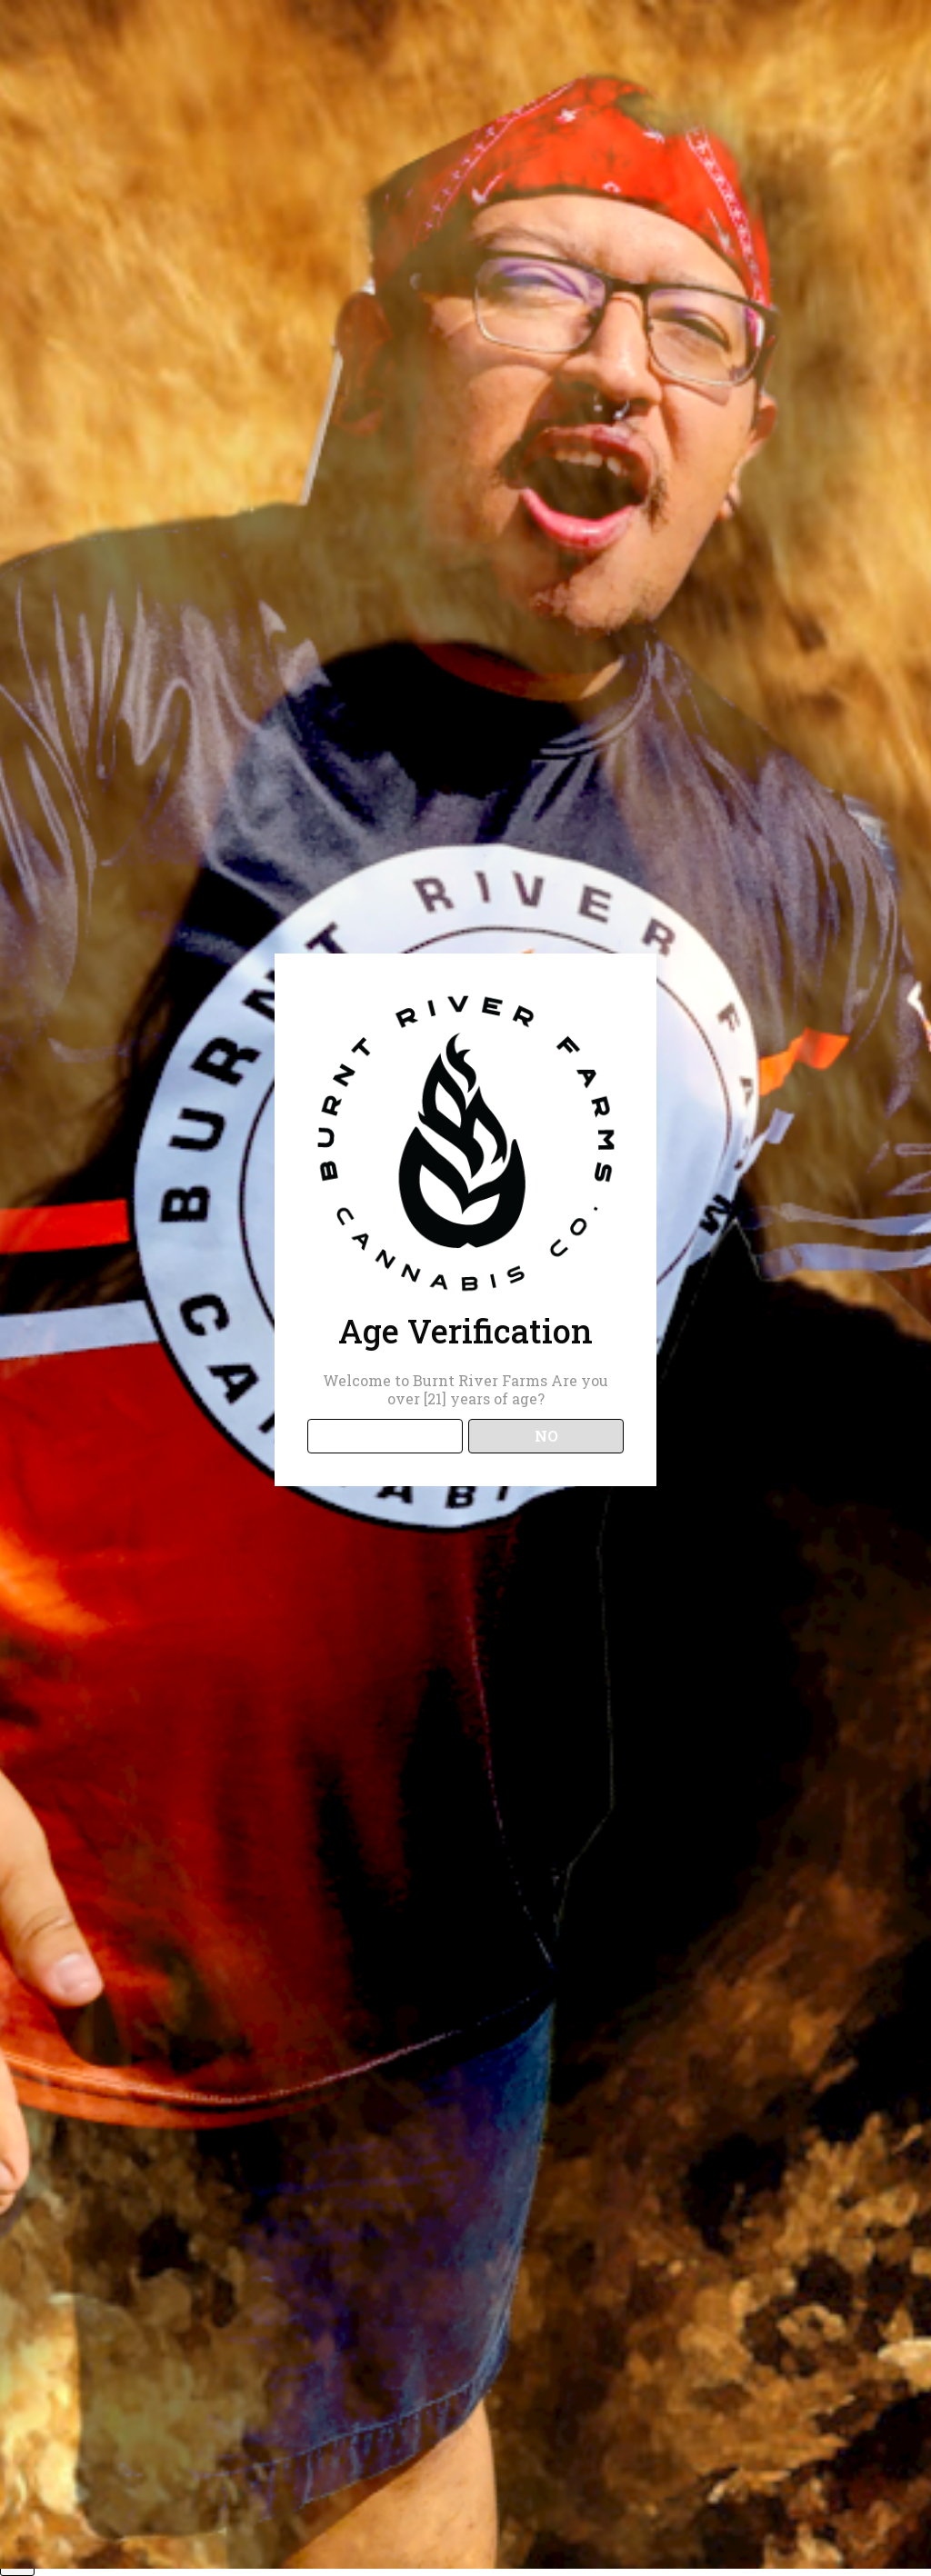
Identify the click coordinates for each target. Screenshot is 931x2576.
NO (546, 1435)
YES (385, 1435)
